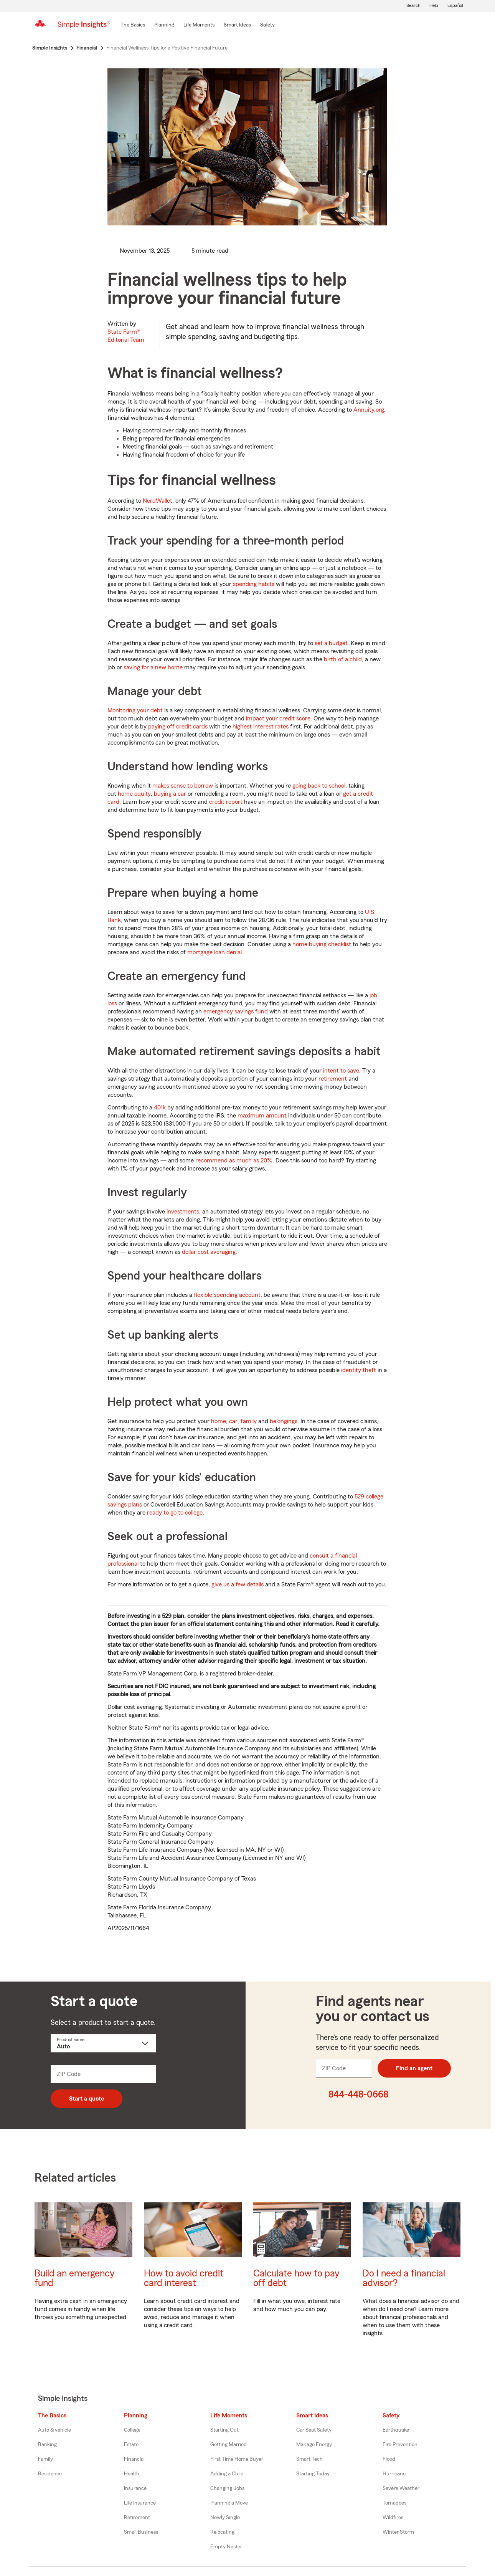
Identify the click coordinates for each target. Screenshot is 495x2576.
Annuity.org (368, 410)
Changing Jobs (227, 2488)
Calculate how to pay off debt (296, 2278)
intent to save (341, 1071)
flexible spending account (227, 1295)
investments (183, 1212)
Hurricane (394, 2474)
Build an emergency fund (75, 2278)
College (132, 2430)
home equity (134, 794)
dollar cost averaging (209, 1252)
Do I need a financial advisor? (404, 2278)
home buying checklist (321, 944)
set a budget (331, 643)
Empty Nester (226, 2547)
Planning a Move (229, 2503)
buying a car (170, 794)
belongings (283, 1421)
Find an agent (414, 2068)
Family (45, 2459)
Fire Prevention (400, 2444)
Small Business (141, 2532)
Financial (134, 2459)
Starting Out (224, 2430)
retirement (332, 1079)
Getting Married (228, 2444)
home (218, 1421)
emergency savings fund (235, 1011)
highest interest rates (261, 726)
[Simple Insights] (84, 28)
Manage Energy (314, 2444)
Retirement (137, 2517)
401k (160, 1107)
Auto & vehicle (54, 2430)
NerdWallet (157, 501)
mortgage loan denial (214, 952)
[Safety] (267, 25)
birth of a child (343, 659)
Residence (50, 2474)
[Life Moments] (199, 25)
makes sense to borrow (182, 786)
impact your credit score (278, 718)
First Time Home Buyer (236, 2459)
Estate (131, 2444)
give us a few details (237, 1584)
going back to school (318, 786)
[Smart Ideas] (237, 25)
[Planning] (164, 25)
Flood (389, 2459)
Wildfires (393, 2517)
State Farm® (125, 336)
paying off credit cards (178, 726)
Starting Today (313, 2474)
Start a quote (86, 2099)
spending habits (253, 584)
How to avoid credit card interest (183, 2278)
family (249, 1421)
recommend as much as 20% (233, 1160)
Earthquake (396, 2430)
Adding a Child (227, 2474)
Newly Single (225, 2517)
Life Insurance (140, 2503)
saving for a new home (153, 667)
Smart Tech (309, 2459)
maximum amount (262, 1116)
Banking (47, 2444)
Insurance (135, 2488)
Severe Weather (401, 2488)
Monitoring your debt (135, 710)
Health (131, 2474)
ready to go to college (175, 1513)
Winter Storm (398, 2532)
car (233, 1421)
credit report (226, 802)
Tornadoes (394, 2503)
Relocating (222, 2532)
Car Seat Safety (314, 2430)
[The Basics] (133, 25)
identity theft (358, 1370)
